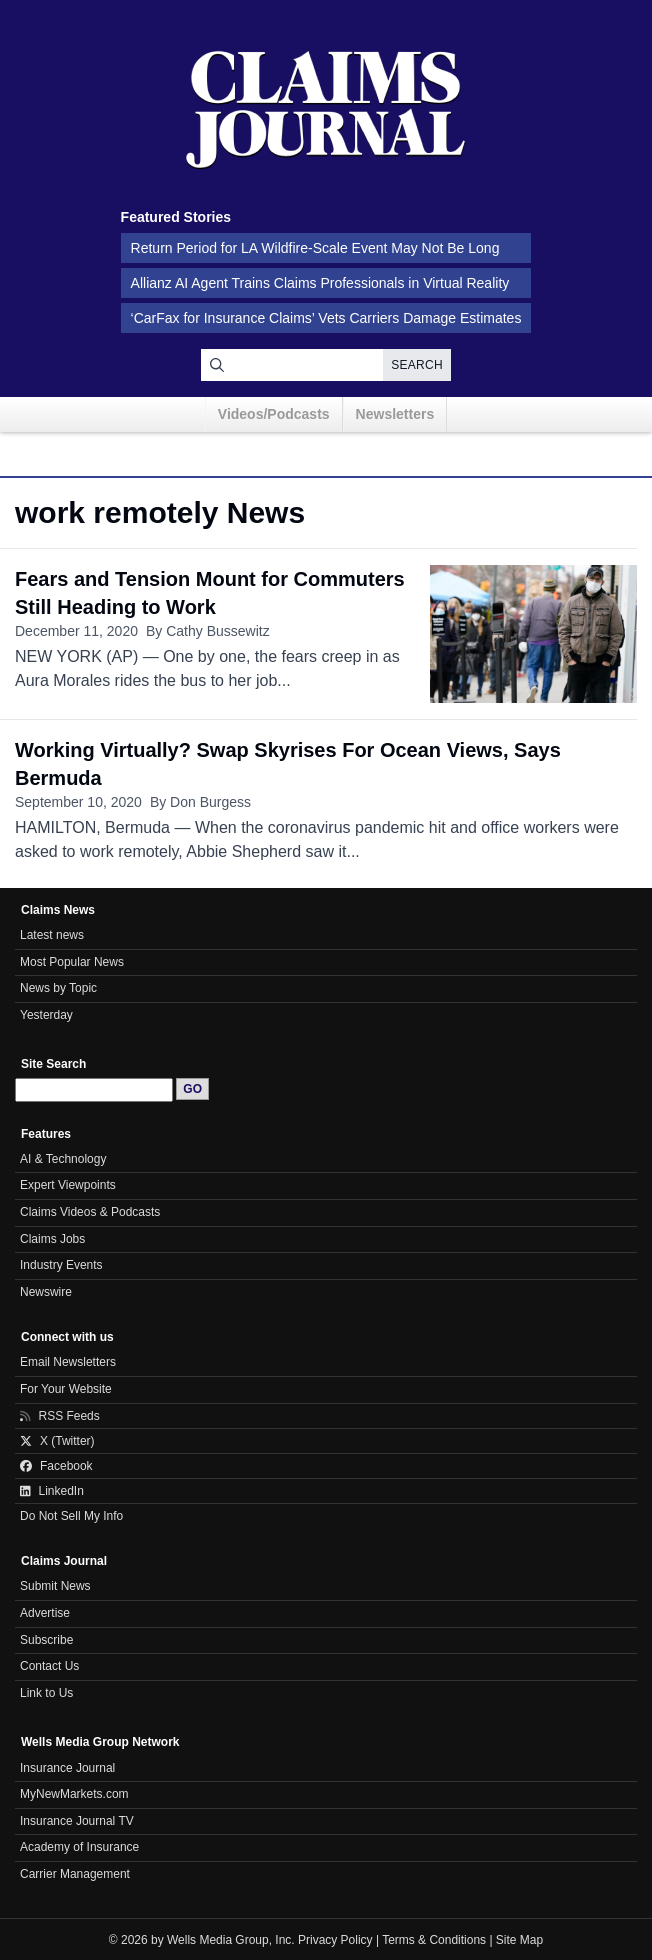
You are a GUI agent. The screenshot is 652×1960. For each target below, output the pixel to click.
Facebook (56, 1466)
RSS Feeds (60, 1416)
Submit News (55, 1586)
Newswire (46, 1292)
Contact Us (49, 1666)
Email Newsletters (68, 1362)
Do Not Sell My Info (71, 1516)
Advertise (45, 1613)
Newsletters (395, 414)
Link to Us (46, 1693)
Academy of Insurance (79, 1847)
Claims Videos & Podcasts (90, 1212)
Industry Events (61, 1265)
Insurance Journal (67, 1768)
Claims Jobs (52, 1239)
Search (417, 365)
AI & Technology (63, 1159)
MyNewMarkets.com (74, 1794)
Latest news (52, 935)
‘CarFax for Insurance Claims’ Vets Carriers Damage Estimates (326, 318)
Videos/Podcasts (274, 414)
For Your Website (66, 1389)
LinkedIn (52, 1491)
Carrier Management (75, 1874)
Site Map (519, 1940)
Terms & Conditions (434, 1940)
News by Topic (58, 988)
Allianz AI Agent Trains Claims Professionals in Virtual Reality (320, 283)
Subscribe (46, 1640)
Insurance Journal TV (77, 1821)
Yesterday (46, 1015)
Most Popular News (72, 962)
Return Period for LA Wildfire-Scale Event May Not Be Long (315, 248)
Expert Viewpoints (68, 1185)
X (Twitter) (57, 1441)
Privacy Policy (335, 1940)
